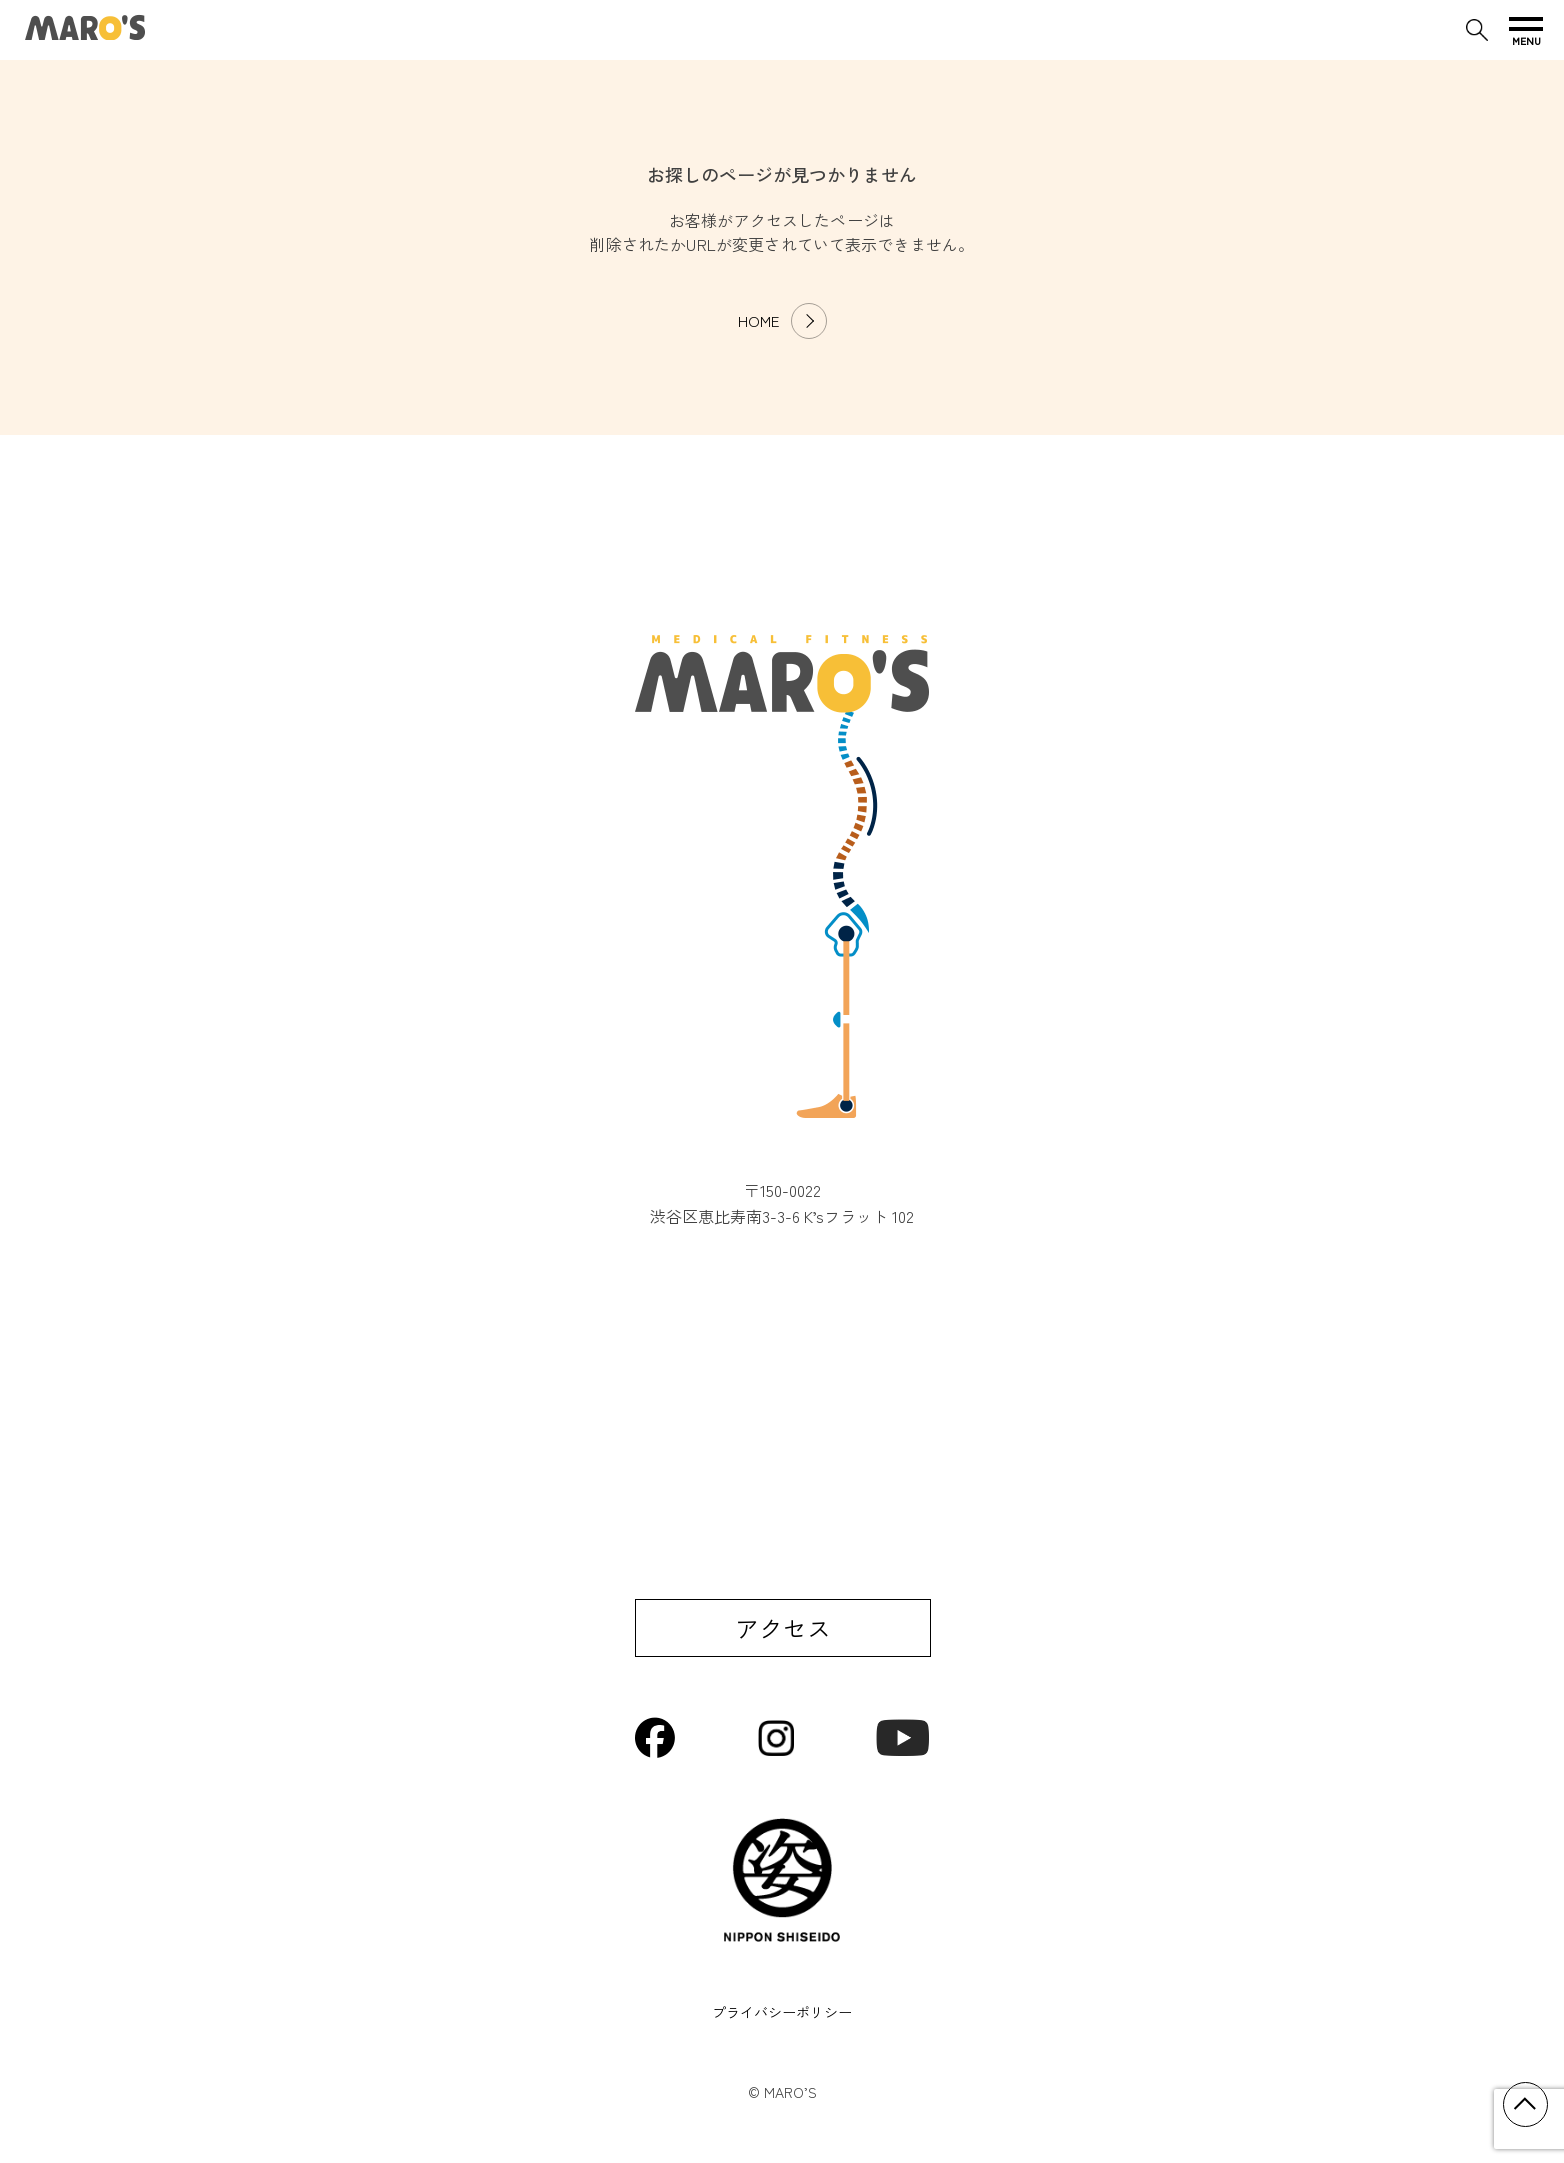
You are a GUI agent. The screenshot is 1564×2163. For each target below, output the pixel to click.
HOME (758, 320)
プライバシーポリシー (782, 2012)
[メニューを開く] (1526, 30)
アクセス (783, 1627)
